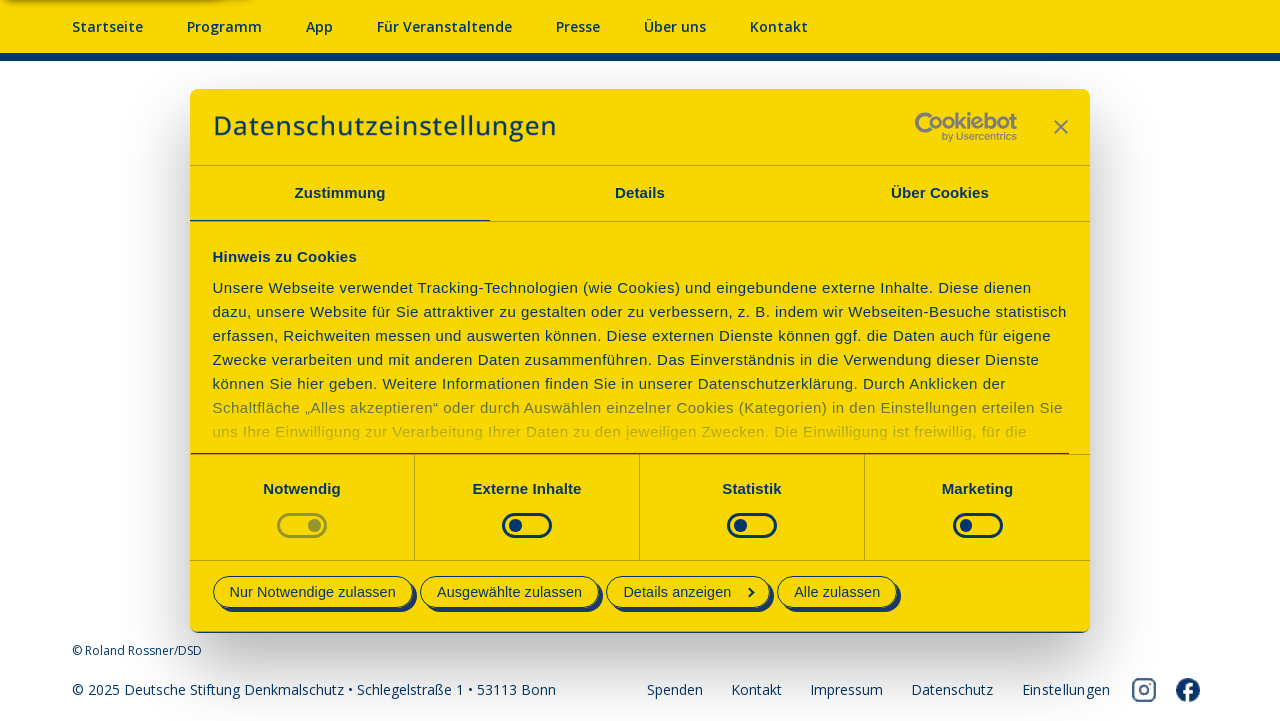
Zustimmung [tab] (340, 192)
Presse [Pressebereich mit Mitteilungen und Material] (578, 26)
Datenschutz (952, 689)
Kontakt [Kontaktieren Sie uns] (779, 26)
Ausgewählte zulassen (509, 592)
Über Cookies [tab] (940, 192)
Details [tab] (640, 192)
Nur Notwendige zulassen (313, 592)
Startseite (107, 26)
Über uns (675, 26)
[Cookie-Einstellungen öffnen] (1066, 690)
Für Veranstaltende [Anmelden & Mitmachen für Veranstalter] (444, 26)
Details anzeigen (688, 592)
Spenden (675, 689)
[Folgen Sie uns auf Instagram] (1144, 690)
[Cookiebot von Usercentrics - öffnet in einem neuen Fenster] (929, 127)
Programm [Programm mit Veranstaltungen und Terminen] (224, 26)
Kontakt (756, 689)
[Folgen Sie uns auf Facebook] (1188, 690)
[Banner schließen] (1061, 127)
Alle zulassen (837, 592)
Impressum (846, 689)
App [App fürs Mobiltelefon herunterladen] (319, 26)
